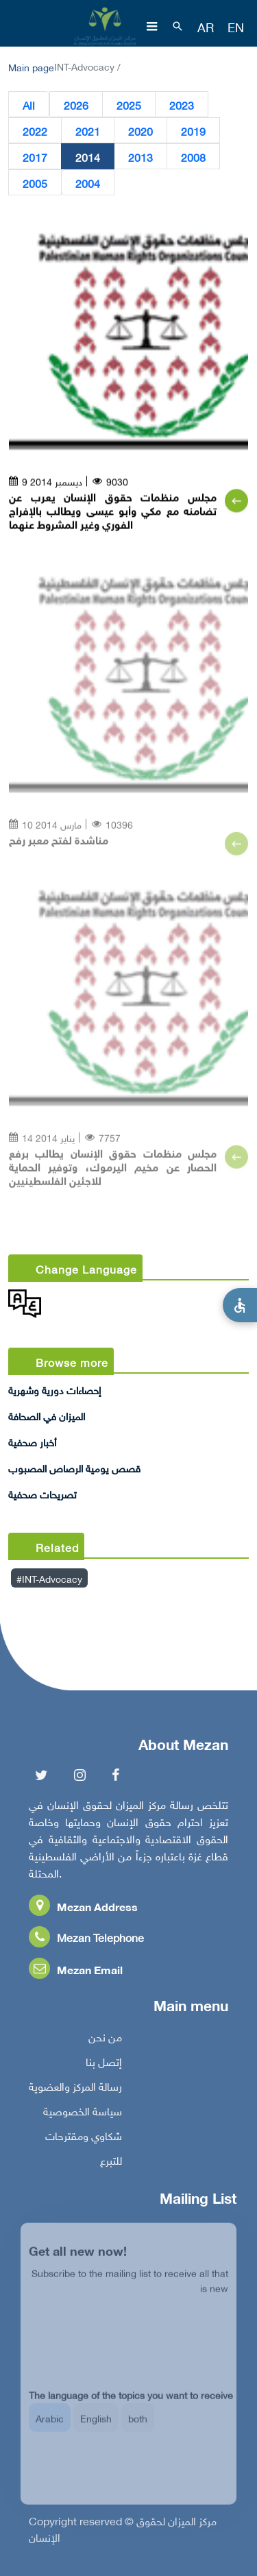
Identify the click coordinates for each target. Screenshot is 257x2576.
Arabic (50, 2428)
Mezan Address (83, 1910)
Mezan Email (76, 1973)
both (137, 2428)
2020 (140, 131)
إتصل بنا (104, 2065)
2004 (87, 183)
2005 (35, 183)
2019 (193, 131)
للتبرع (111, 2164)
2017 (35, 157)
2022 (35, 131)
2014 (87, 157)
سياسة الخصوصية (82, 2114)
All (29, 104)
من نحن (105, 2040)
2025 (129, 104)
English (96, 2428)
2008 (193, 157)
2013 (140, 157)
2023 (181, 104)
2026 (76, 104)
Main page (31, 66)
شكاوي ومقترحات (83, 2139)
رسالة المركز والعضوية (75, 2090)
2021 (87, 131)
